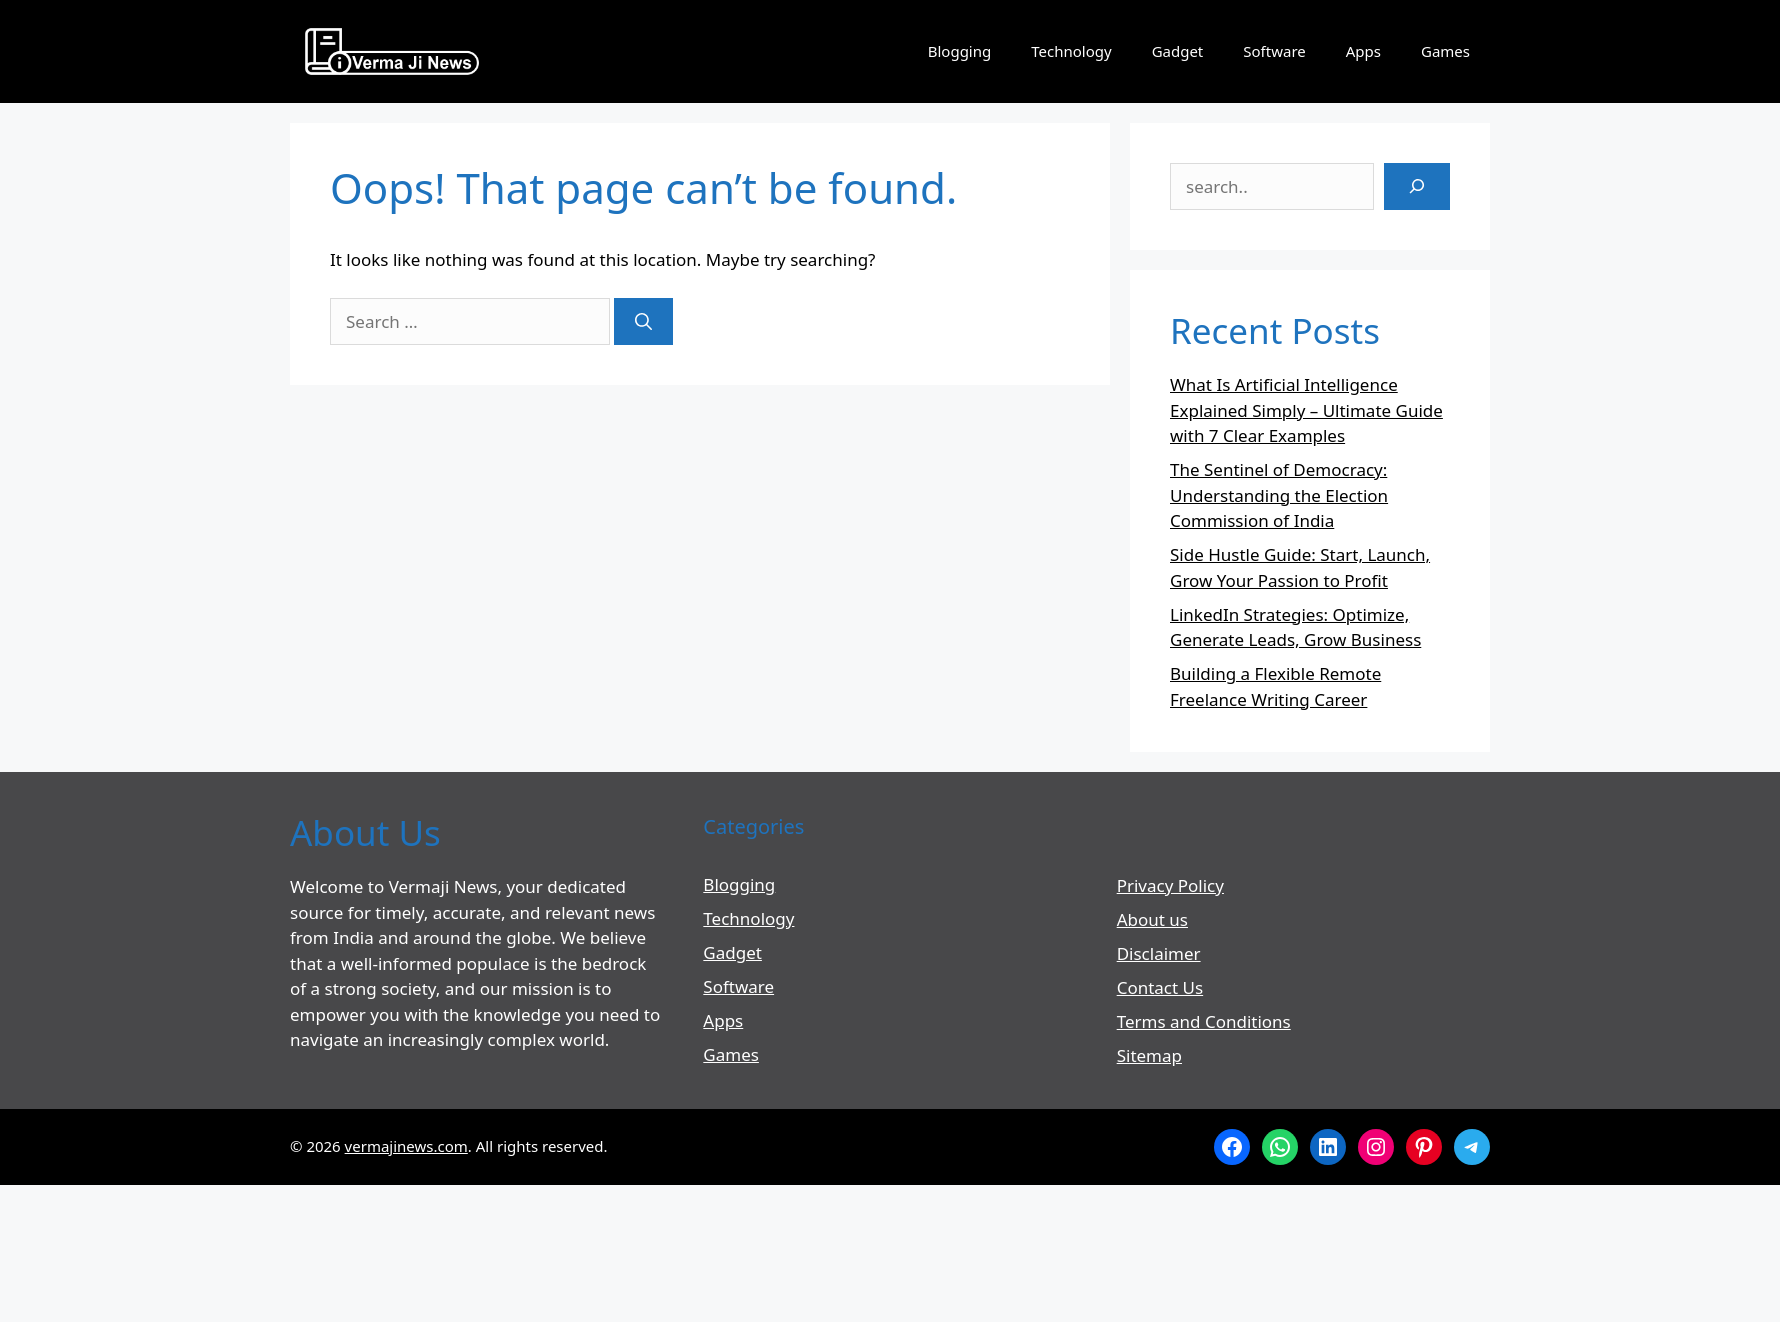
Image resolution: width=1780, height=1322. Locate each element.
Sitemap (1149, 1055)
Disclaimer (1159, 953)
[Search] (643, 322)
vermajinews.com (406, 1146)
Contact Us (1160, 987)
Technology (1071, 51)
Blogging (960, 51)
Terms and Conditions (1204, 1021)
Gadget (1178, 51)
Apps (1363, 51)
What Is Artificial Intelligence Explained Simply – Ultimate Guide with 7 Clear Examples (1306, 410)
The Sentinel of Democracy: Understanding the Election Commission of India (1279, 495)
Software (1274, 51)
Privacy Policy (1170, 885)
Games (1445, 51)
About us (1152, 919)
